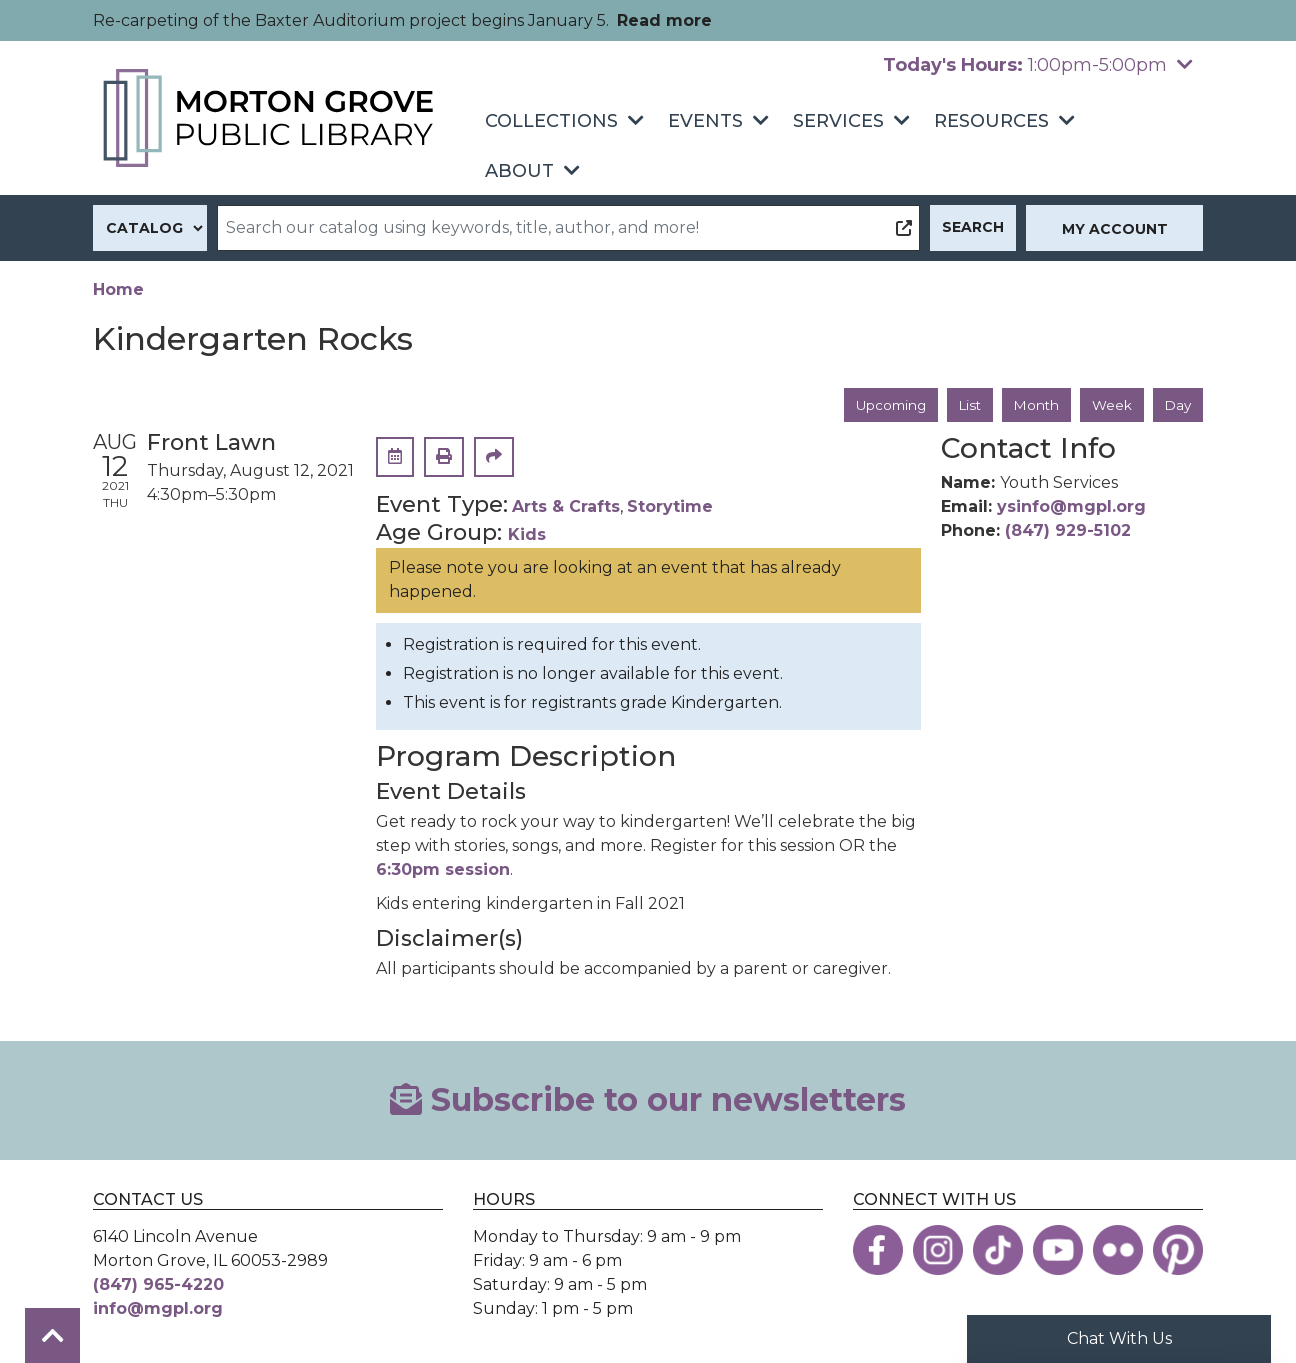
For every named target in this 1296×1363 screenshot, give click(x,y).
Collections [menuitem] (551, 121)
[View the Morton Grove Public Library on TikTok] (998, 1251)
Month (1032, 405)
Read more (664, 20)
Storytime (670, 507)
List (963, 405)
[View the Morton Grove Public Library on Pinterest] (1178, 1251)
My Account (1115, 229)
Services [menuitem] (838, 121)
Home (118, 289)
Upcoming (881, 405)
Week (1109, 405)
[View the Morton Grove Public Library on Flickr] (1118, 1251)
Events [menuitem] (705, 121)
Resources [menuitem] (991, 121)
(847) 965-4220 (158, 1285)
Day (1177, 405)
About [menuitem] (519, 171)
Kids (527, 535)
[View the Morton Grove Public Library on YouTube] (1058, 1251)
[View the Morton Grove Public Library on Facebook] (878, 1251)
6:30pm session (443, 870)
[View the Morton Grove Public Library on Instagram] (938, 1251)
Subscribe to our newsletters (648, 1100)
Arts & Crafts (566, 507)
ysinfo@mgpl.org (1071, 507)
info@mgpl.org (158, 1309)
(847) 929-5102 (1068, 531)
